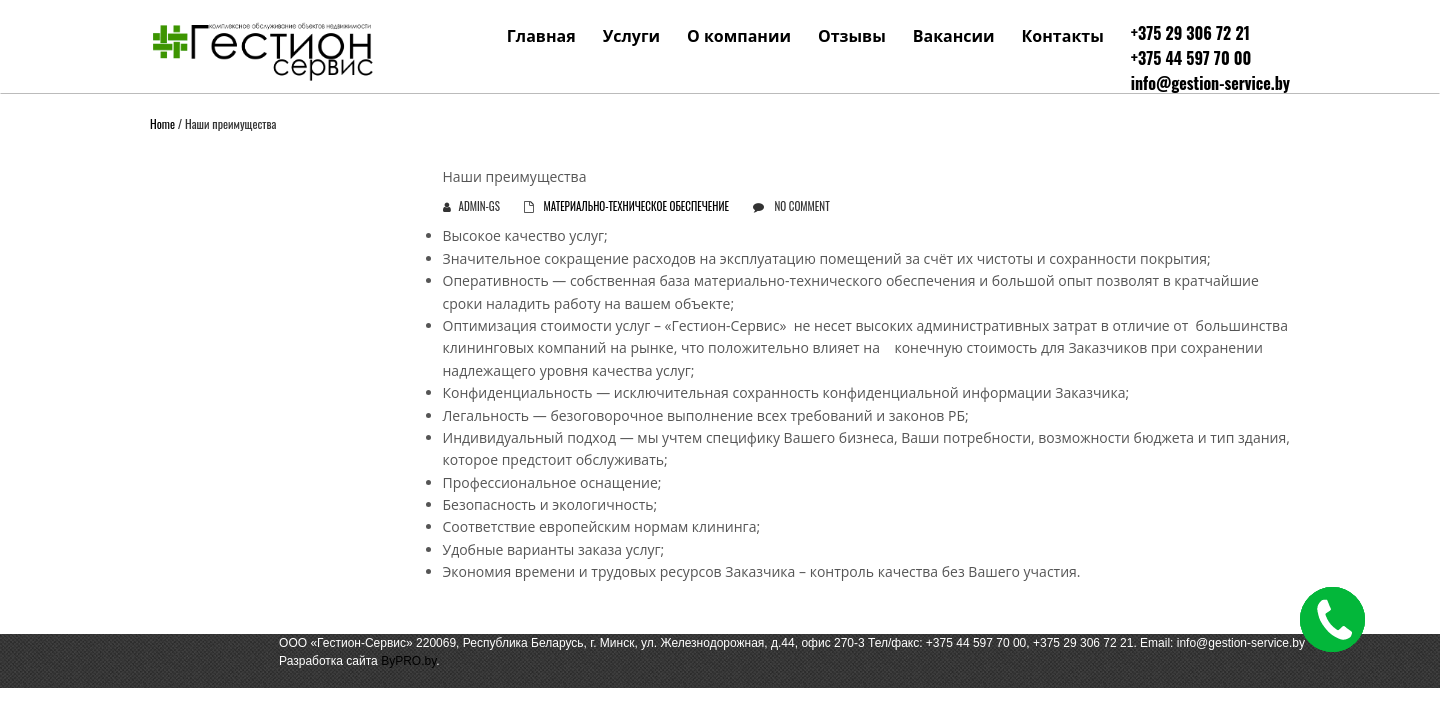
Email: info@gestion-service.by (1222, 643)
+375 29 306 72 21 (1190, 33)
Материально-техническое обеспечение (635, 206)
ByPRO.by (408, 661)
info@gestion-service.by (1210, 83)
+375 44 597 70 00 (1191, 58)
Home (162, 123)
